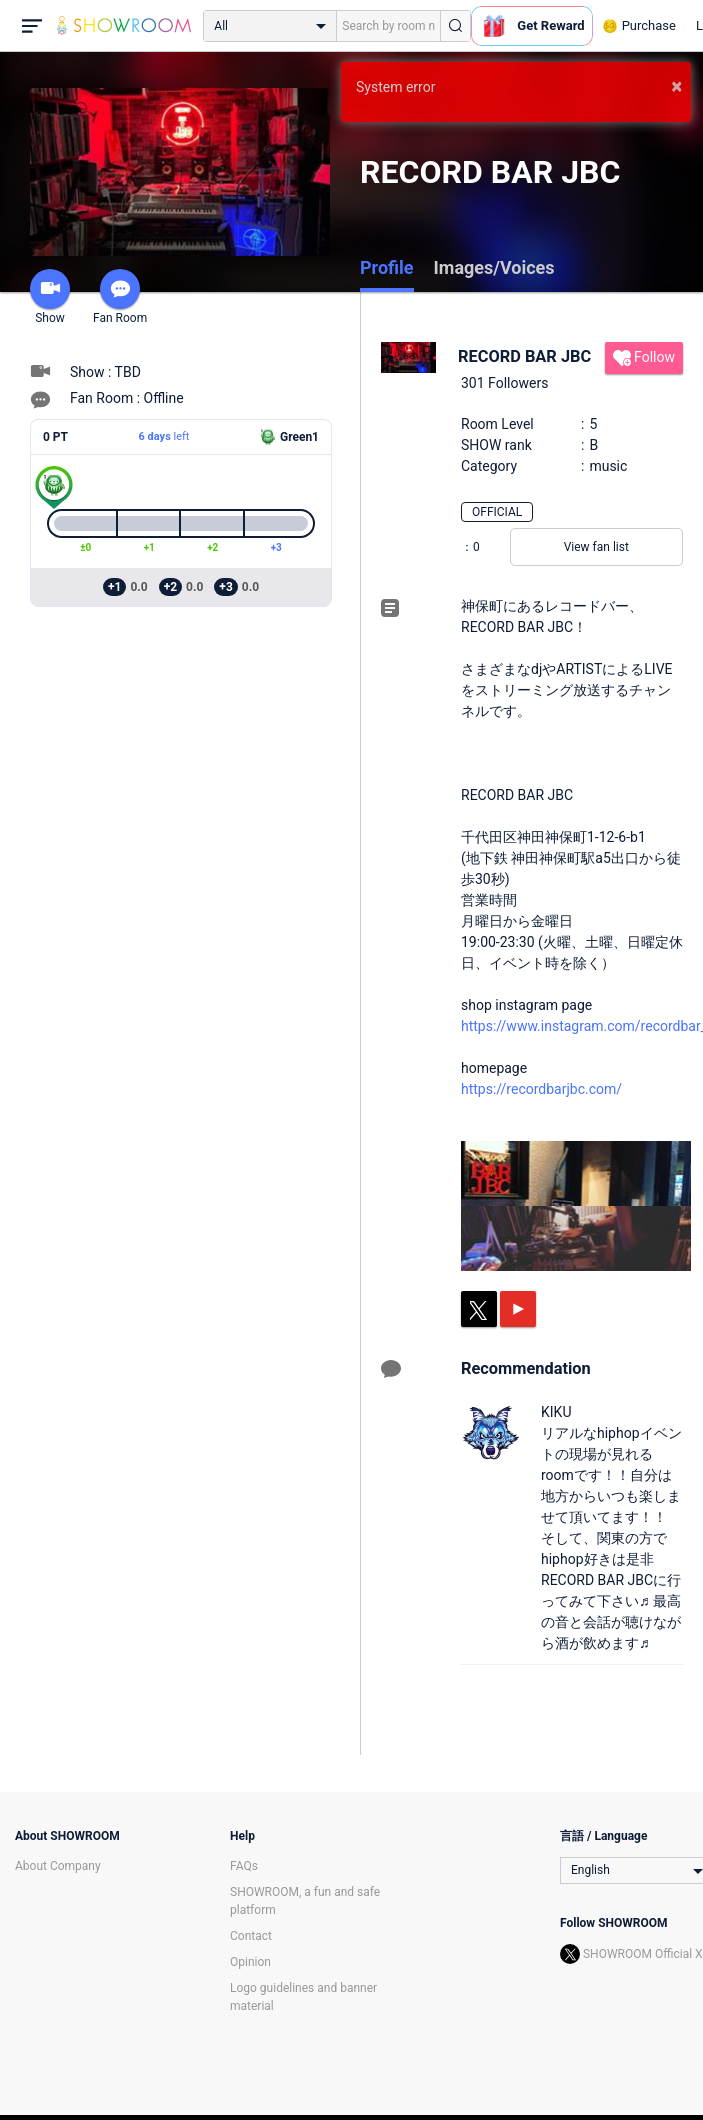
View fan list (596, 547)
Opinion (250, 1962)
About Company (58, 1866)
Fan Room (120, 297)
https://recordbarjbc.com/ (541, 1089)
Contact (251, 1936)
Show (50, 297)
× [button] (676, 86)
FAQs (244, 1866)
